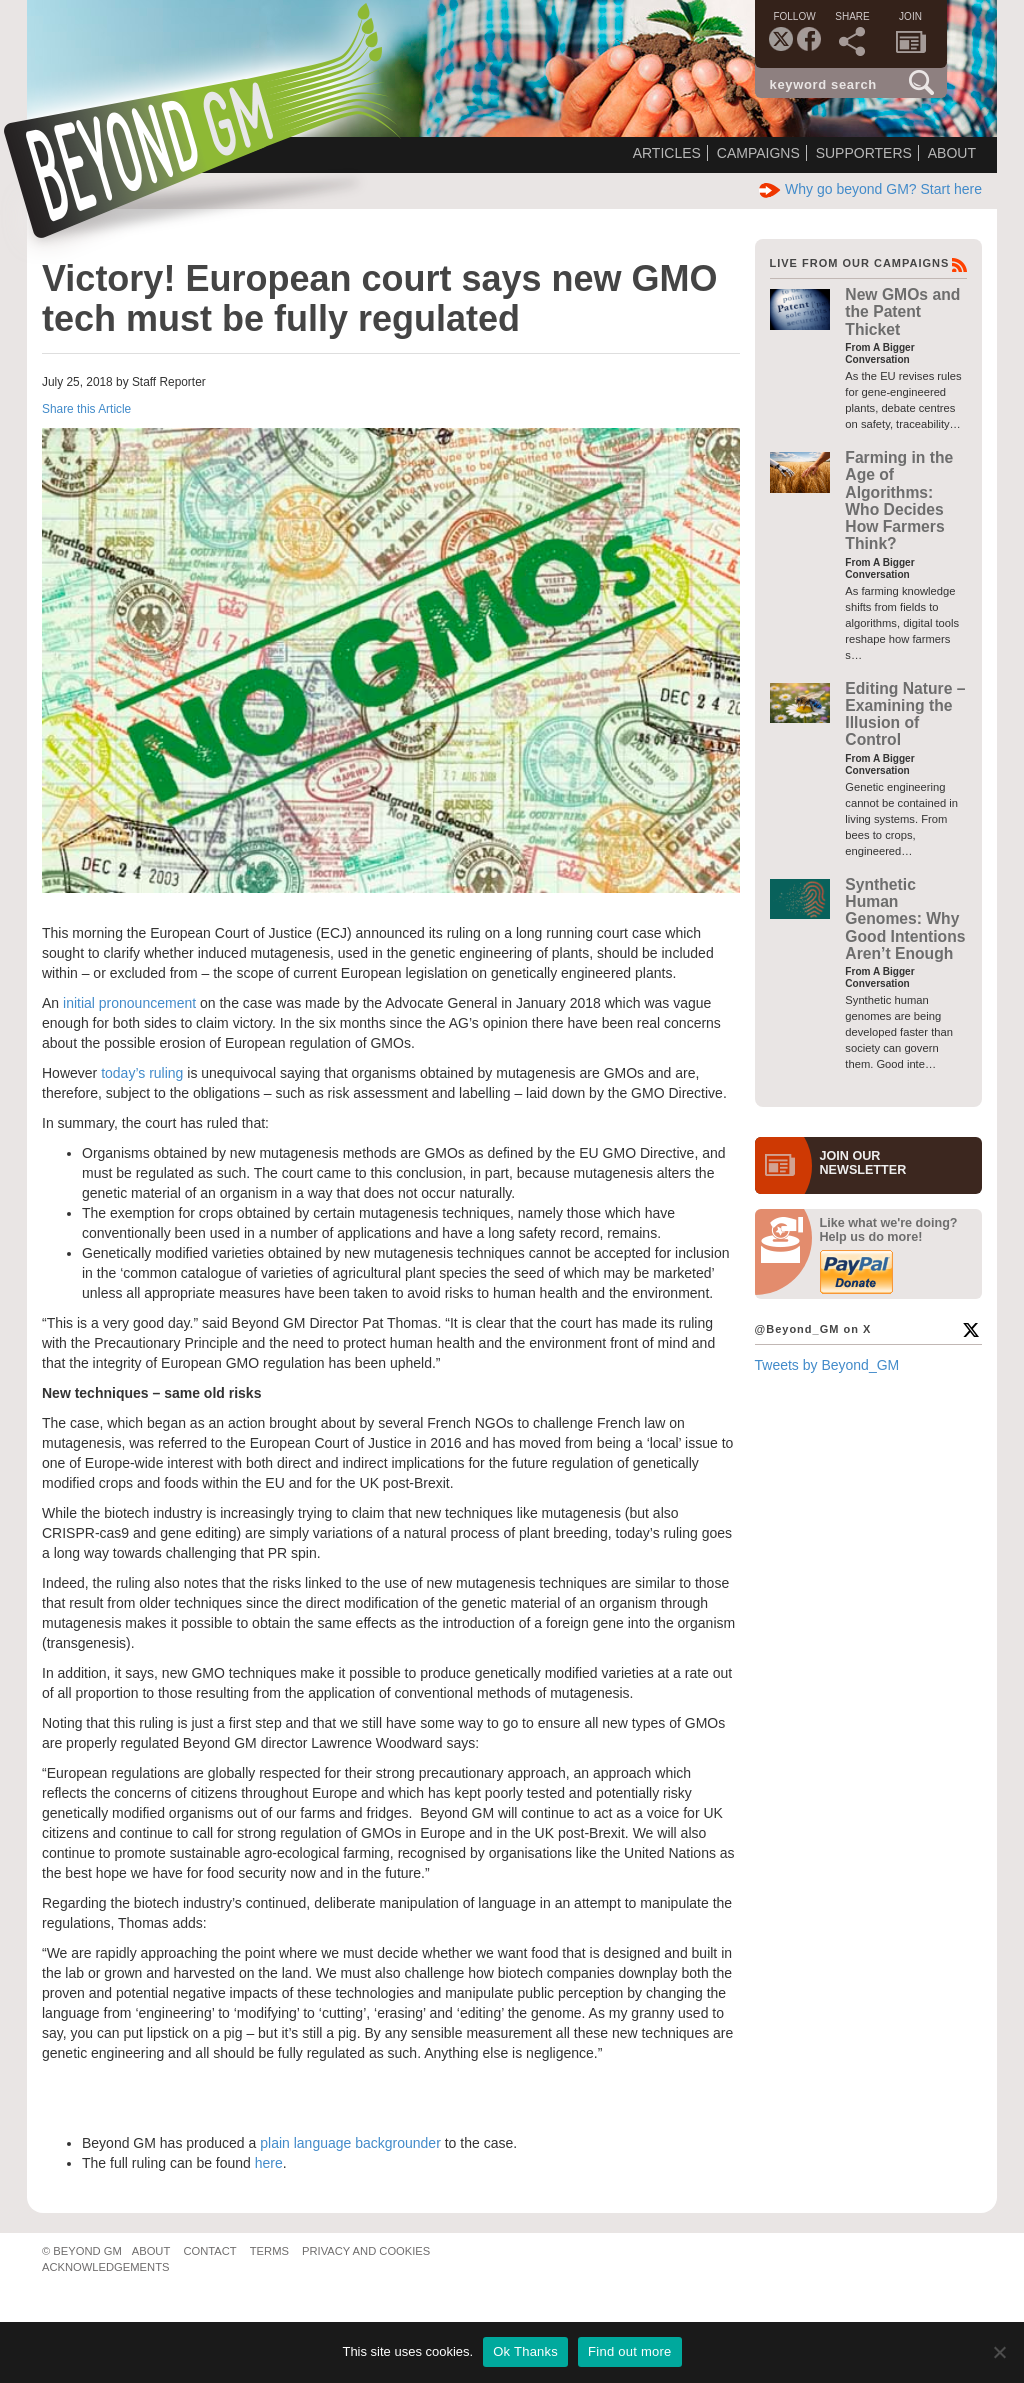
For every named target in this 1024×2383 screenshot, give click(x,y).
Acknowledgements (105, 2267)
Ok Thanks (525, 2351)
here (269, 2163)
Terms (269, 2251)
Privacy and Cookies (366, 2251)
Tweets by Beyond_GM (827, 1365)
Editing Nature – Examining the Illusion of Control (905, 714)
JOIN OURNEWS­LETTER (863, 1163)
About (952, 153)
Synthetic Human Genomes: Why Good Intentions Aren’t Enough (905, 919)
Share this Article (86, 409)
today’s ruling (142, 1073)
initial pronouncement (129, 1003)
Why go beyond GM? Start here (870, 189)
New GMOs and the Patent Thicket (902, 312)
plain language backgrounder (350, 2143)
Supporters (864, 153)
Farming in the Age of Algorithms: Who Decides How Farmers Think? (899, 500)
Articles (667, 153)
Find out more (629, 2351)
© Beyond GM (82, 2251)
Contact (209, 2251)
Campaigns (758, 153)
